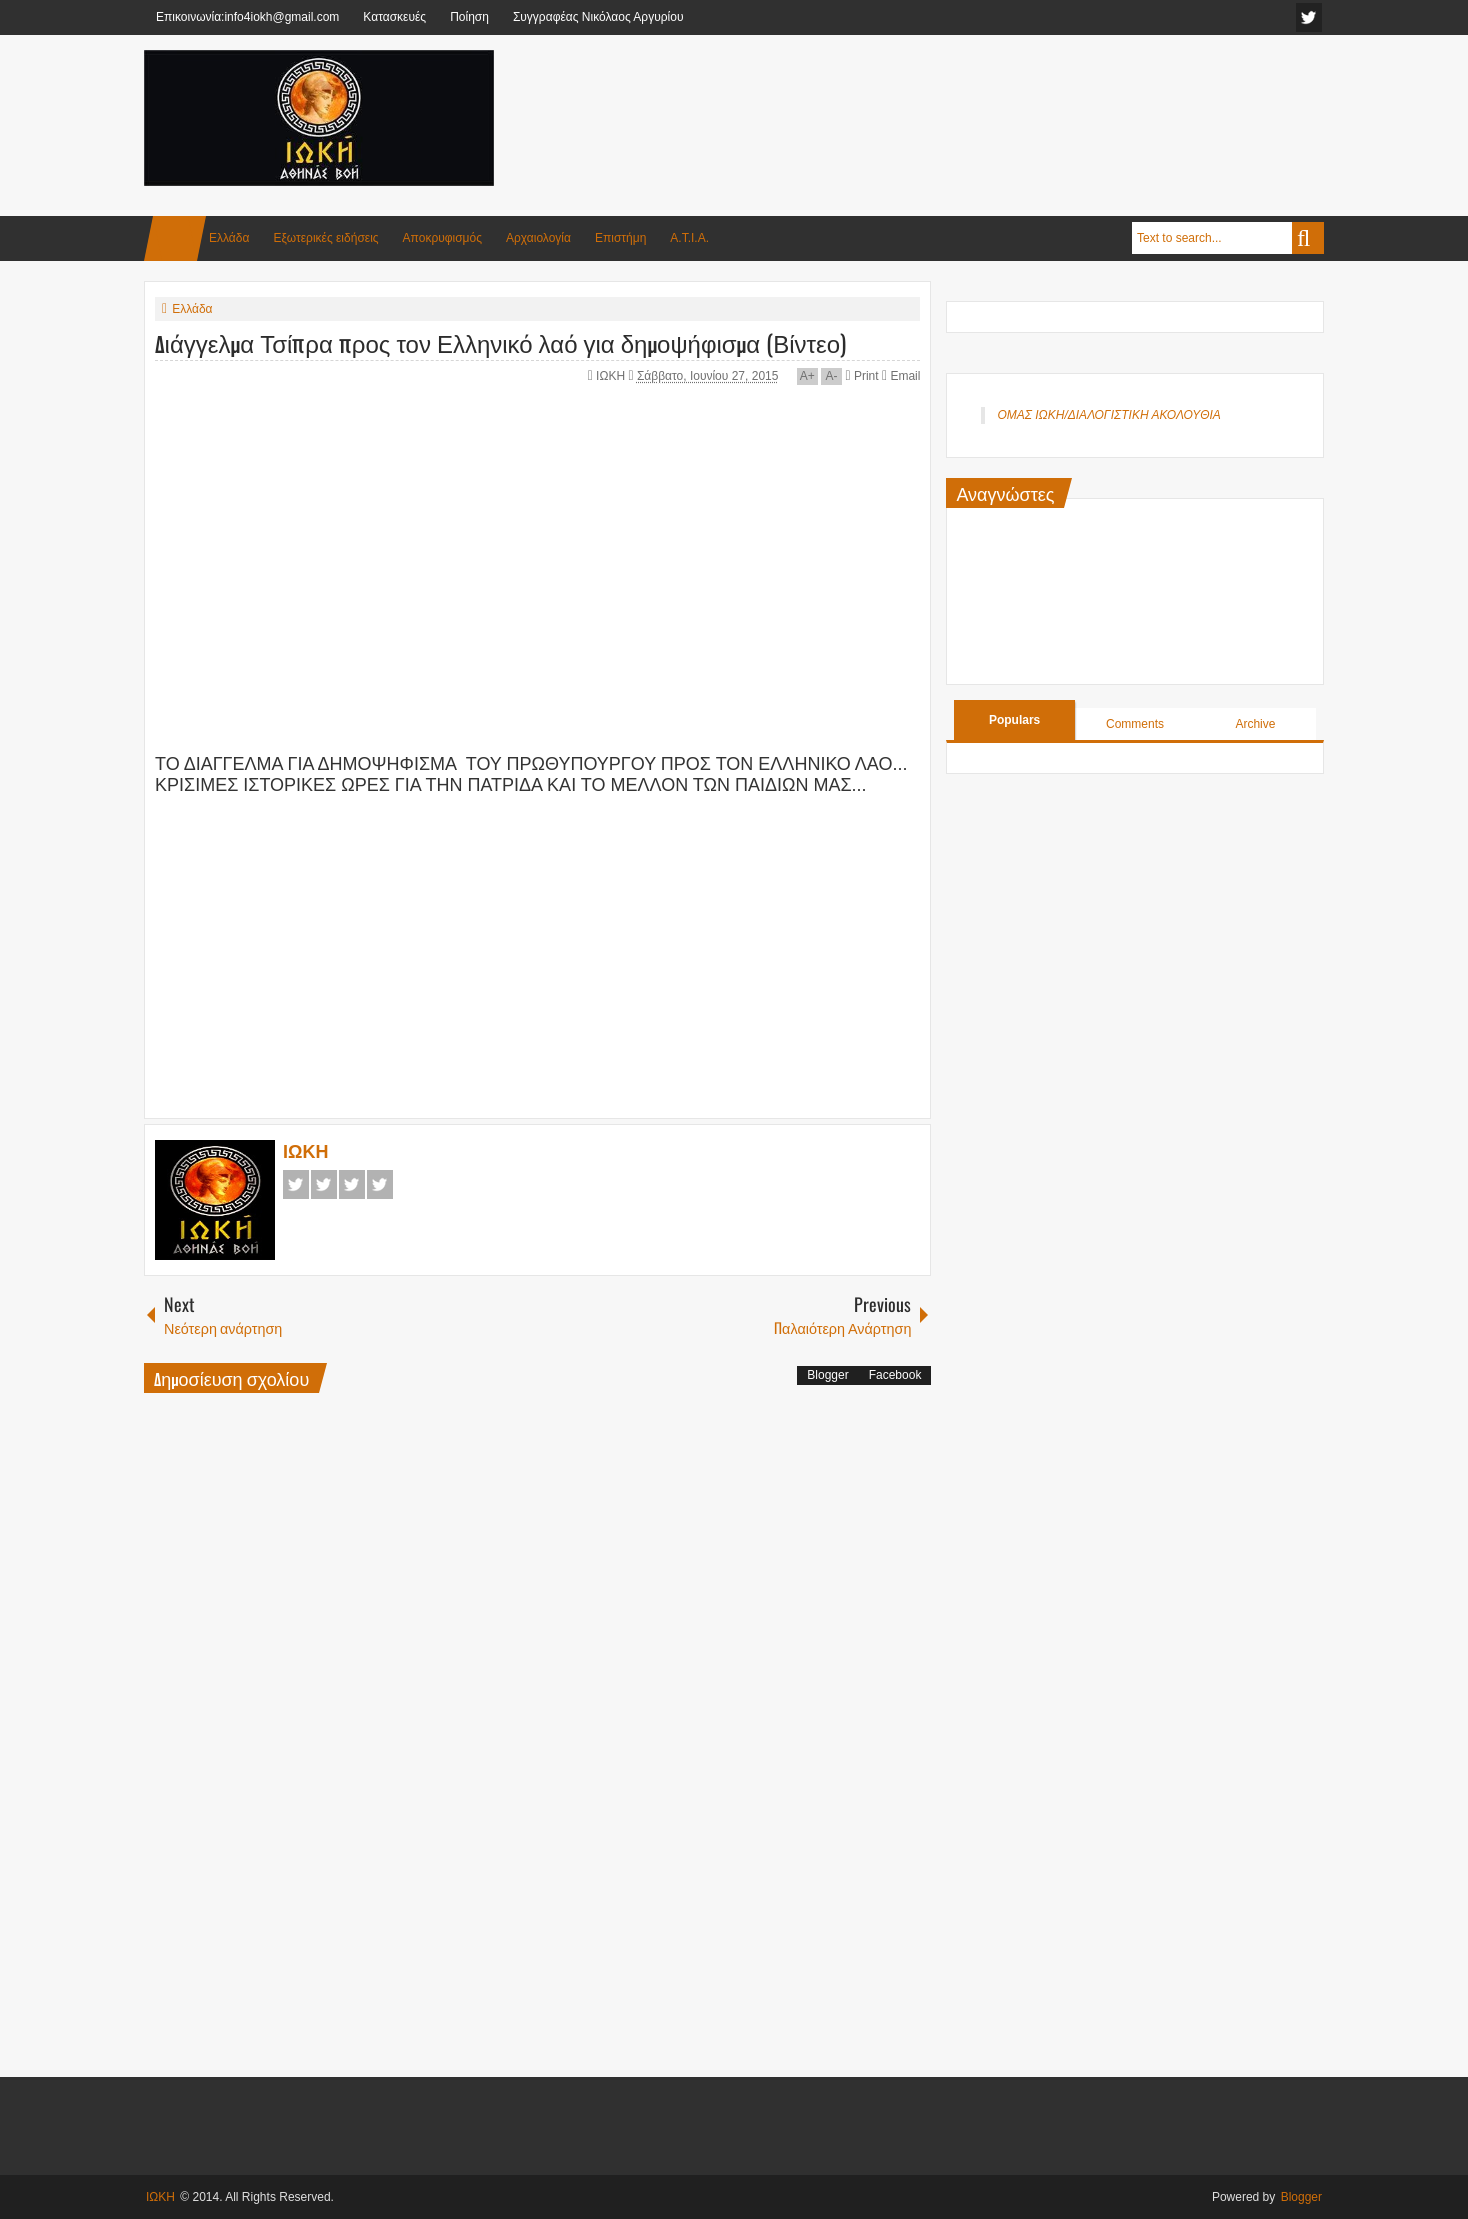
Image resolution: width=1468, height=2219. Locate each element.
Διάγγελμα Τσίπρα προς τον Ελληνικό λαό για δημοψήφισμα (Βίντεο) (500, 342)
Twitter (324, 1184)
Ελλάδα (229, 238)
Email (901, 376)
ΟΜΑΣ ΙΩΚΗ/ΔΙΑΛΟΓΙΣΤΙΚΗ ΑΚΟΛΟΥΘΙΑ (1108, 415)
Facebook (296, 1184)
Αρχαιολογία (538, 238)
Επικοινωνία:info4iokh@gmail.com (247, 17)
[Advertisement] (960, 99)
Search (1308, 238)
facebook (1309, 17)
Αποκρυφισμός (442, 238)
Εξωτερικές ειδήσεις (325, 238)
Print (861, 376)
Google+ (352, 1184)
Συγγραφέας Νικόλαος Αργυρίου (598, 17)
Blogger (827, 1375)
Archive (1255, 724)
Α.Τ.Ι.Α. (689, 238)
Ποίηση (469, 17)
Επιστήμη (620, 238)
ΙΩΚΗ (612, 376)
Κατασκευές (394, 17)
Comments (1135, 724)
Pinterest (380, 1184)
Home (175, 238)
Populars (1014, 720)
